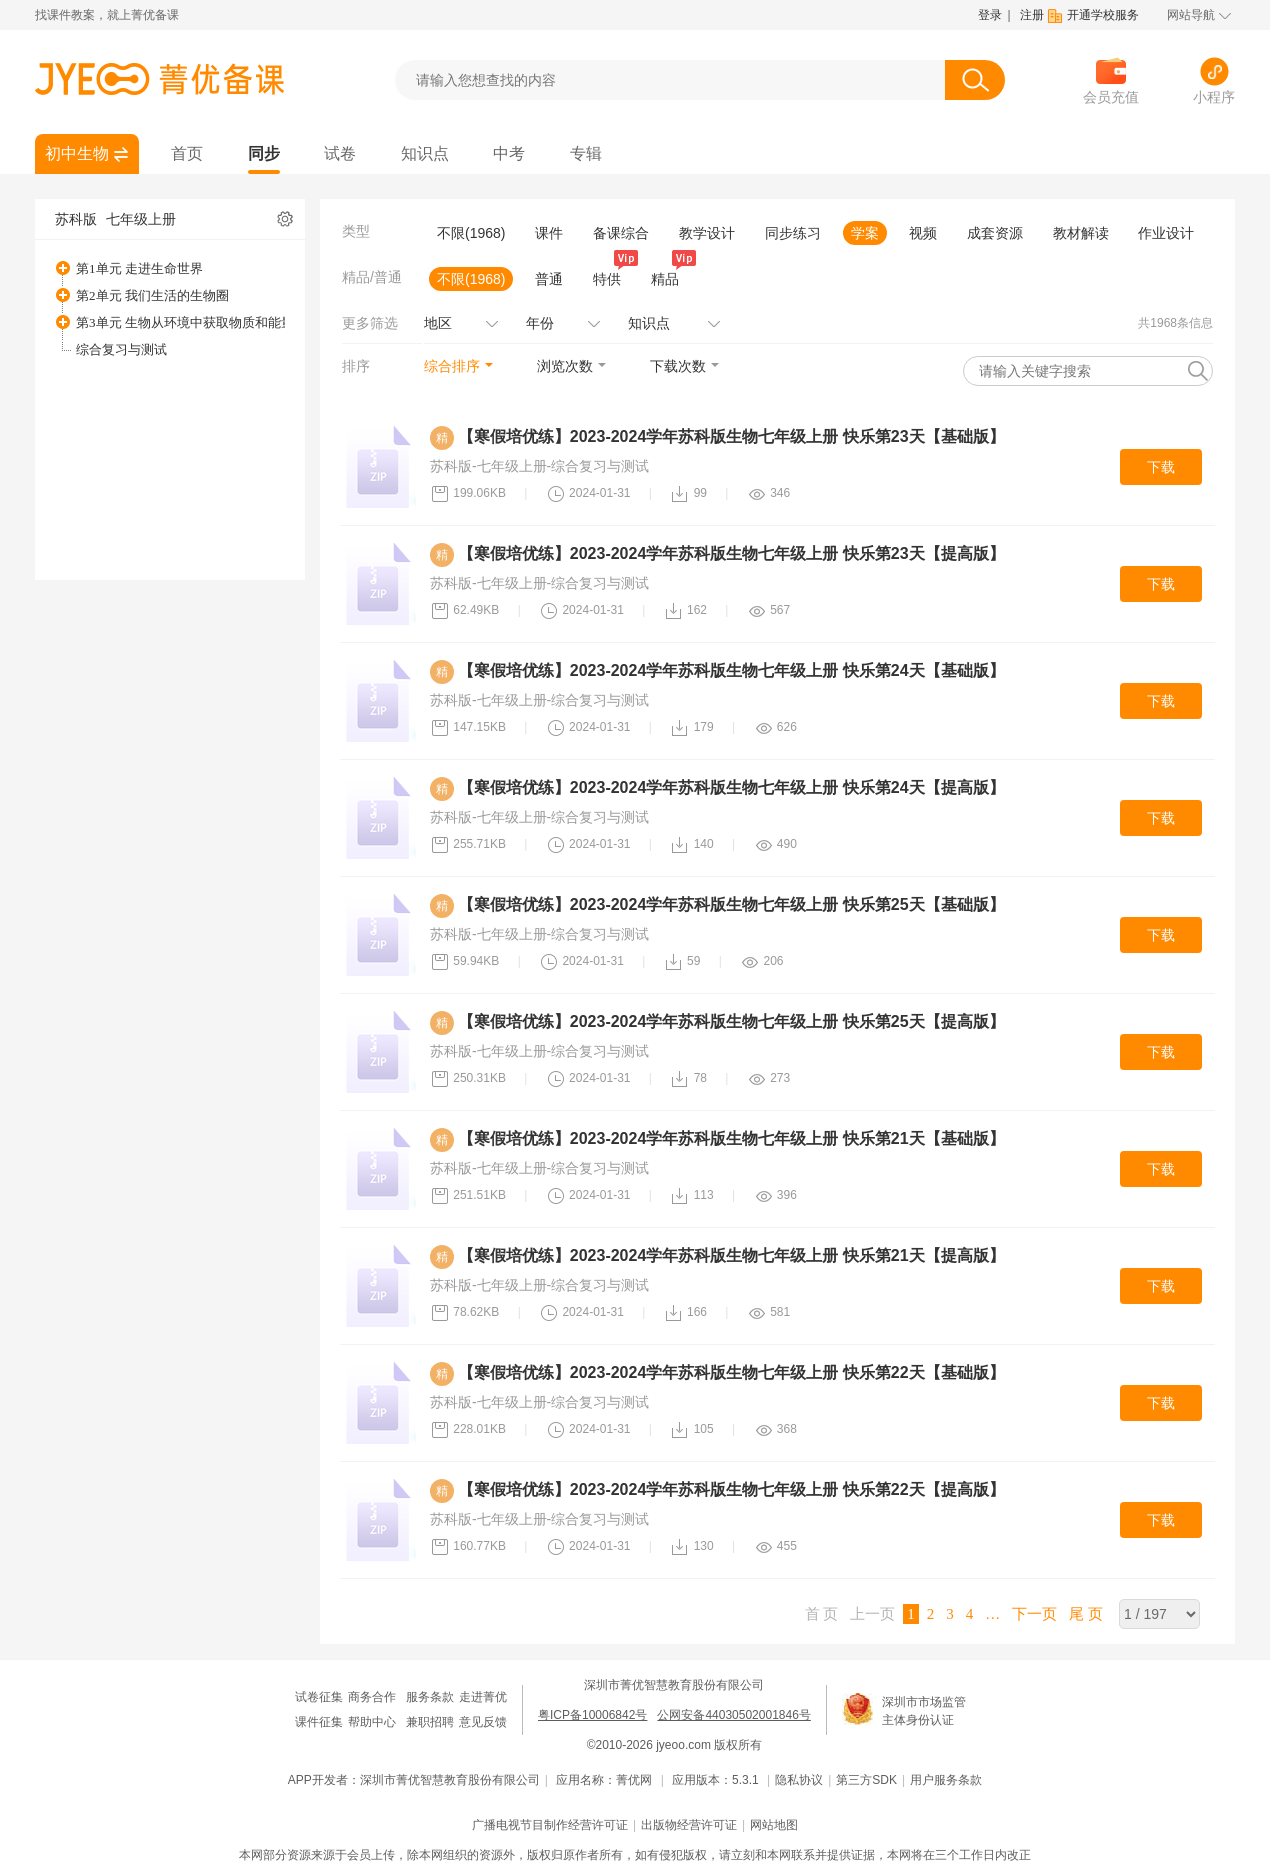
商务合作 (372, 1697)
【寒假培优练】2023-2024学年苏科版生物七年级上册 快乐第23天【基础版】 (731, 436)
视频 (923, 233)
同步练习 (793, 233)
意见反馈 (483, 1722)
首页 (187, 153)
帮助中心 (372, 1722)
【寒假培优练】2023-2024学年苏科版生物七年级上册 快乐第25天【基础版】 (731, 904)
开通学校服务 (1103, 15)
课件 (549, 233)
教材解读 (1081, 233)
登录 (990, 15)
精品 (669, 277)
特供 (611, 277)
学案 (865, 233)
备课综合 (621, 233)
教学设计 (707, 233)
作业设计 (1166, 233)
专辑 (586, 153)
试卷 (340, 153)
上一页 (872, 1614)
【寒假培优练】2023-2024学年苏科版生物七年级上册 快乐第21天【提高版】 (731, 1255)
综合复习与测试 (121, 349)
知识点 (425, 153)
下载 (1161, 467)
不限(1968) (471, 233)
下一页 (1034, 1614)
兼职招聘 (430, 1722)
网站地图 (774, 1825)
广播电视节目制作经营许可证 (550, 1825)
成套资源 (995, 233)
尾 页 (1086, 1614)
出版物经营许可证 (689, 1825)
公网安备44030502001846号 (733, 1715)
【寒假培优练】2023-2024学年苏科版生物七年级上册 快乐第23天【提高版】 (731, 553)
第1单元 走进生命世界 (139, 268)
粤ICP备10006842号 (592, 1715)
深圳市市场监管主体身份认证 (924, 1711)
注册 (1032, 15)
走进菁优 (483, 1697)
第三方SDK (866, 1780)
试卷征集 (319, 1697)
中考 (509, 153)
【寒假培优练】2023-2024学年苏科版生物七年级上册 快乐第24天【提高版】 (731, 787)
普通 (549, 279)
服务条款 (430, 1697)
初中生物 (77, 153)
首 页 (822, 1614)
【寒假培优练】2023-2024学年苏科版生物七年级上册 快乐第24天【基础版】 (731, 670)
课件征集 (319, 1722)
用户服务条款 (946, 1780)
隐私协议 (799, 1780)
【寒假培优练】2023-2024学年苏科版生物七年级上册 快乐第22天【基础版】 (731, 1372)
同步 (264, 153)
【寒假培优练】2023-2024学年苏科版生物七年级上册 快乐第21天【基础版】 (731, 1138)
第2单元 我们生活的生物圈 (152, 295)
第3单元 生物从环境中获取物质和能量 (185, 322)
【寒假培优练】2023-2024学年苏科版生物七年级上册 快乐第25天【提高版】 (731, 1021)
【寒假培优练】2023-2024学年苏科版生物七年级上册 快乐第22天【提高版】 (731, 1489)
